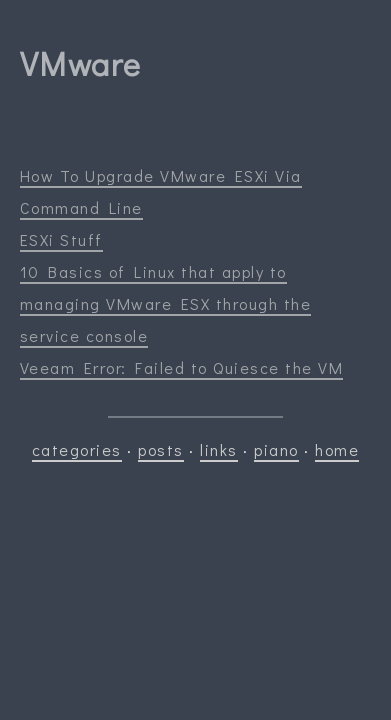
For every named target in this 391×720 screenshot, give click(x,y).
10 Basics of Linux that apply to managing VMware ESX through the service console (166, 303)
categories (77, 449)
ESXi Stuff (61, 239)
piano (276, 449)
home (337, 449)
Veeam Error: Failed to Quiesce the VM (182, 367)
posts (161, 449)
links (219, 449)
